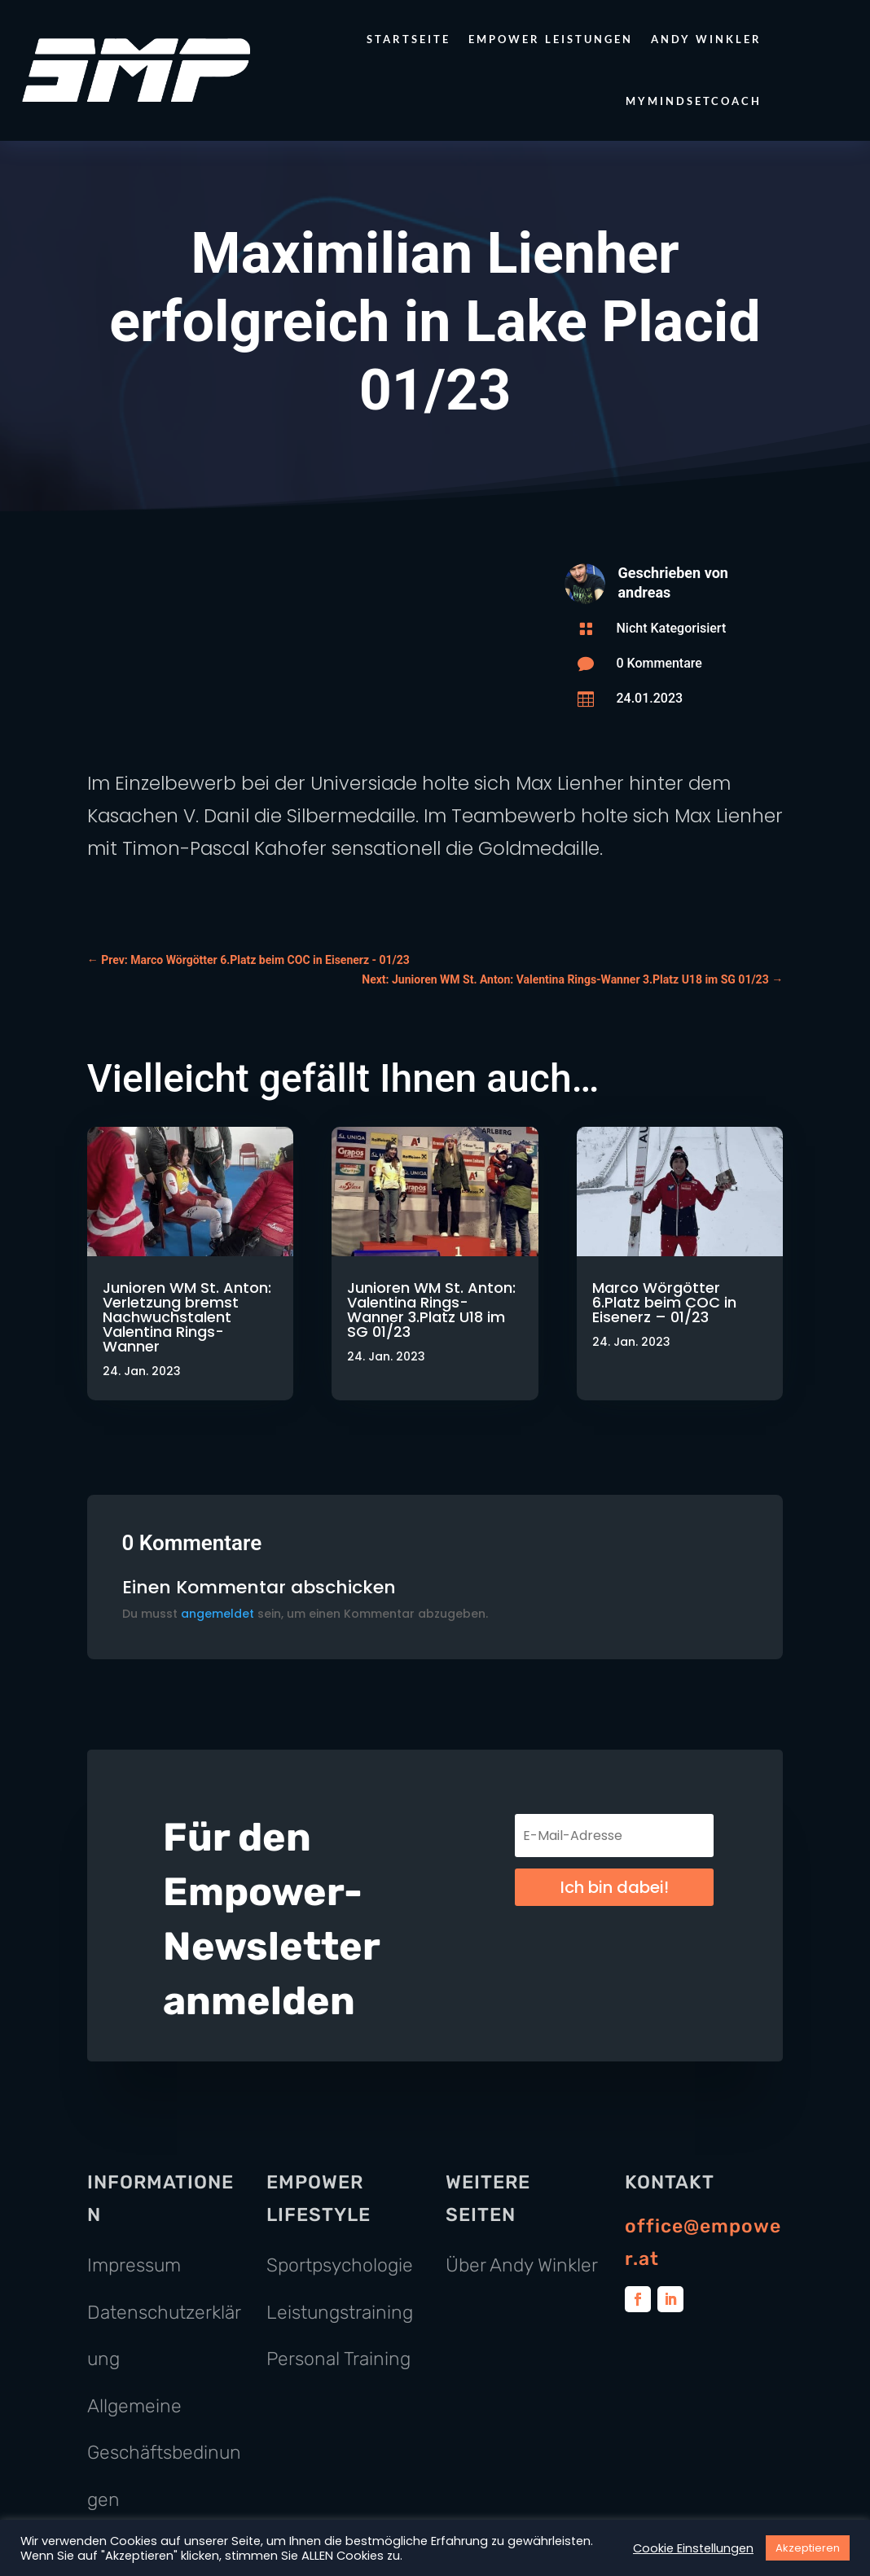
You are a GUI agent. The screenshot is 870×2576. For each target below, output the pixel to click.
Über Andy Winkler (522, 2265)
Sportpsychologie (339, 2265)
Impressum (134, 2265)
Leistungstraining (339, 2312)
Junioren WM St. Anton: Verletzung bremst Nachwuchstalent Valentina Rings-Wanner (187, 1316)
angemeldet (217, 1614)
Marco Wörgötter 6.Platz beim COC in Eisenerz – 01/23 (664, 1302)
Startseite (408, 39)
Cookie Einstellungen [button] (693, 2548)
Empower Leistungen (550, 39)
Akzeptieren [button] (808, 2548)
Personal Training (338, 2358)
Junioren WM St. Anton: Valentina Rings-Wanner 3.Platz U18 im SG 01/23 (431, 1309)
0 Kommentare (658, 663)
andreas (643, 592)
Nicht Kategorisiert (671, 628)
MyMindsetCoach (694, 100)
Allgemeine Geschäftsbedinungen (164, 2452)
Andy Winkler (706, 39)
